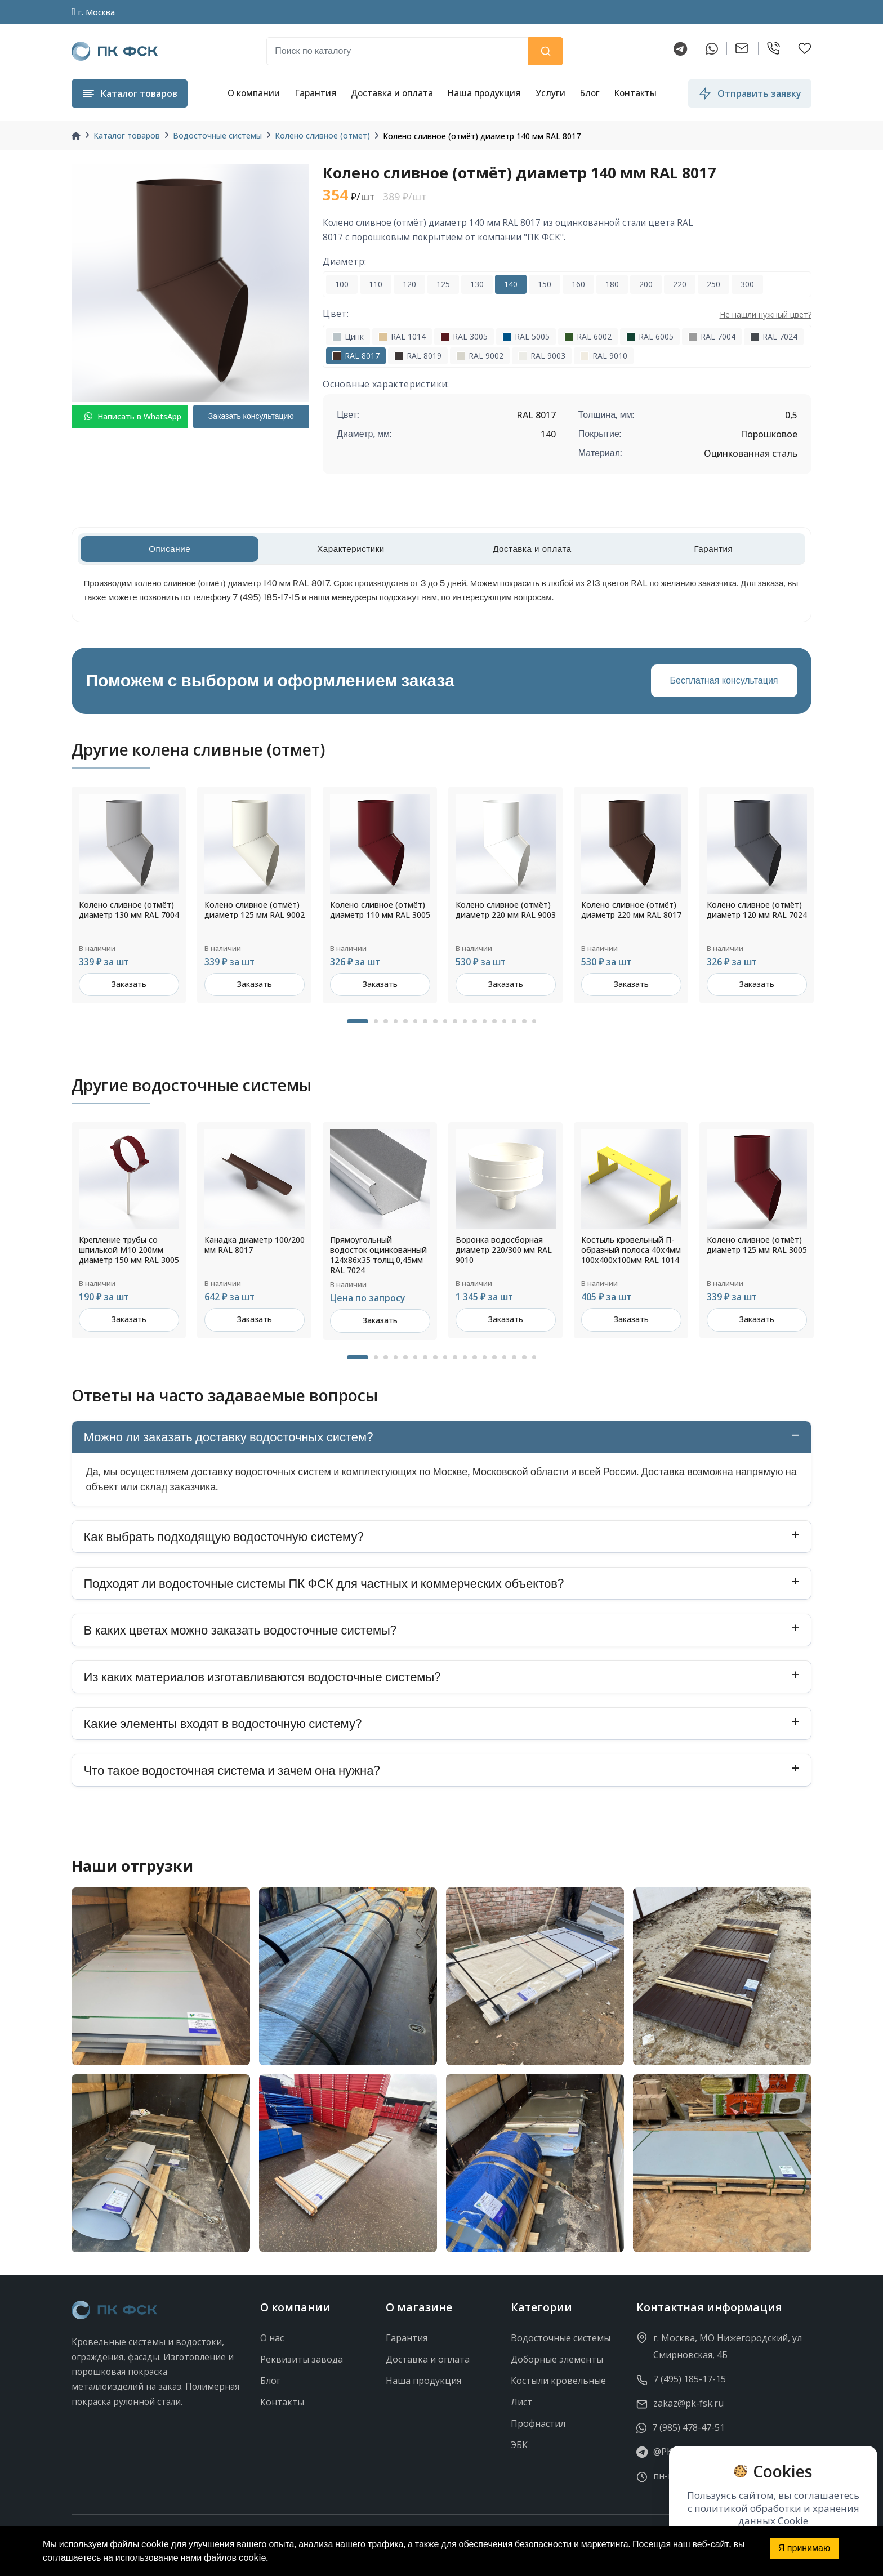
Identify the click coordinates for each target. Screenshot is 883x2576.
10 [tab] (455, 1021)
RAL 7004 (711, 336)
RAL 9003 (541, 355)
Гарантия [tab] (713, 548)
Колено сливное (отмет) (322, 135)
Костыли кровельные (558, 2380)
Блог (590, 93)
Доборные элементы (557, 2359)
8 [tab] (435, 1021)
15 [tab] (504, 1021)
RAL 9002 (479, 355)
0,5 (791, 415)
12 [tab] (474, 1021)
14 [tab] (494, 1021)
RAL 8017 (356, 355)
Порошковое (769, 434)
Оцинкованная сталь (750, 453)
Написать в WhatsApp (132, 416)
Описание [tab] (169, 548)
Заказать (129, 984)
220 (679, 284)
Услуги (550, 93)
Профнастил (538, 2423)
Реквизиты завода (301, 2359)
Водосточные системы (217, 135)
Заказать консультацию (251, 416)
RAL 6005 (650, 336)
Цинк (348, 336)
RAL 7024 (773, 336)
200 (646, 284)
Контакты (635, 93)
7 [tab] (425, 1021)
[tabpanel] (128, 895)
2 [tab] (376, 1021)
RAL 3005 (464, 336)
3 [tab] (385, 1021)
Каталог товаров (126, 135)
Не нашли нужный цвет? (765, 314)
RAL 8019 (418, 355)
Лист (521, 2402)
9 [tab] (445, 1021)
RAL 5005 (526, 336)
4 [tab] (396, 1021)
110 (375, 284)
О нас (272, 2338)
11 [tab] (465, 1021)
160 (578, 284)
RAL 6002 (588, 336)
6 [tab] (415, 1021)
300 (747, 284)
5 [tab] (405, 1021)
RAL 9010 (603, 355)
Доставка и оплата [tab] (532, 548)
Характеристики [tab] (351, 548)
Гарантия (315, 93)
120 (409, 284)
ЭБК (519, 2445)
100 (342, 284)
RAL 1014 (402, 336)
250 (713, 284)
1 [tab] (357, 1021)
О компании (254, 93)
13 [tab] (485, 1021)
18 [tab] (534, 1021)
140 (511, 284)
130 (477, 284)
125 (443, 284)
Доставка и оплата (392, 93)
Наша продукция (484, 93)
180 (612, 284)
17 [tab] (524, 1021)
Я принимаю (804, 2548)
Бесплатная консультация (724, 680)
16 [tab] (514, 1021)
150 (544, 284)
